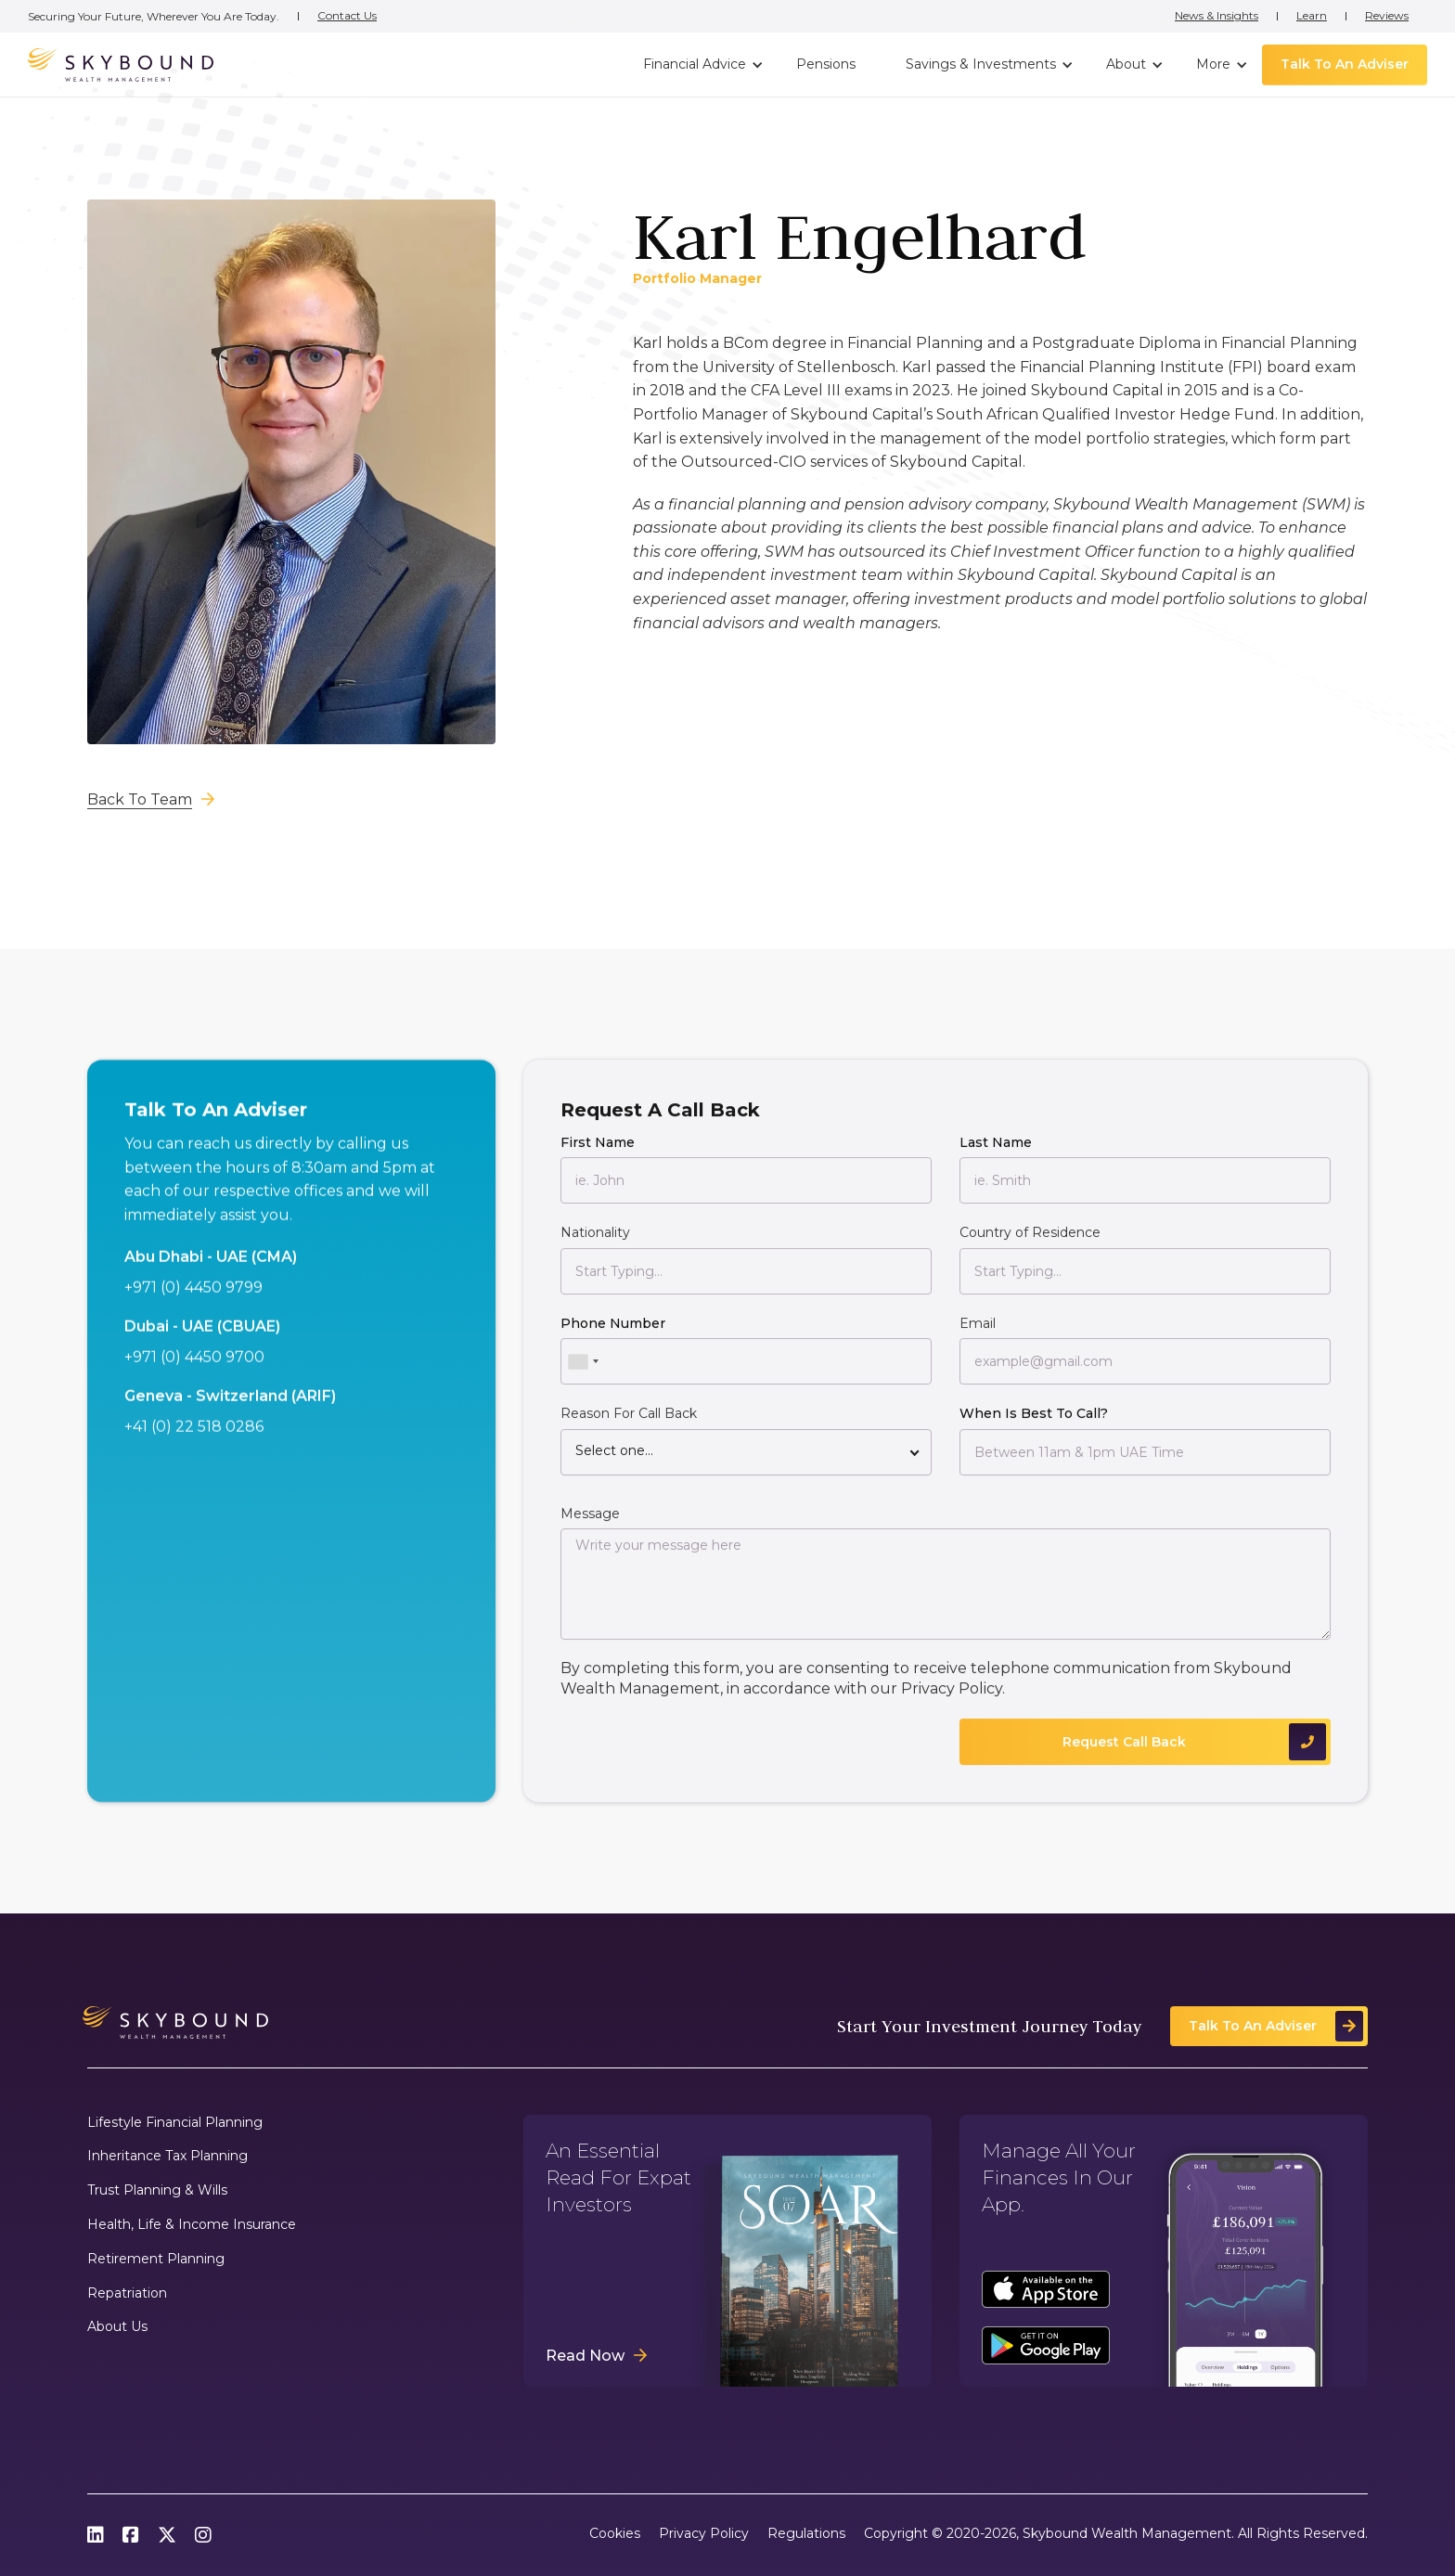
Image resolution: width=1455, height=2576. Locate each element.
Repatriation (127, 2293)
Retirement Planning (156, 2259)
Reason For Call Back (628, 1425)
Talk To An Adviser (1345, 64)
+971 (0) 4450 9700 (194, 1369)
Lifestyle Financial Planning (175, 2123)
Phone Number (612, 1335)
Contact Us (347, 15)
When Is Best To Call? (1033, 1425)
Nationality (595, 1244)
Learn (1311, 15)
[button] (701, 64)
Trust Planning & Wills (157, 2190)
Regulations (806, 2534)
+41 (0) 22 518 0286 (194, 1438)
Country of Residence (1030, 1244)
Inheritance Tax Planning (167, 2156)
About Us (117, 2327)
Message (590, 1524)
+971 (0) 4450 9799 (193, 1299)
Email (977, 1335)
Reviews (1387, 15)
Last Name (995, 1154)
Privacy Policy (951, 1700)
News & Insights (1216, 15)
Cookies (614, 2534)
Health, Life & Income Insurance (191, 2225)
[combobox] (582, 1373)
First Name (597, 1154)
